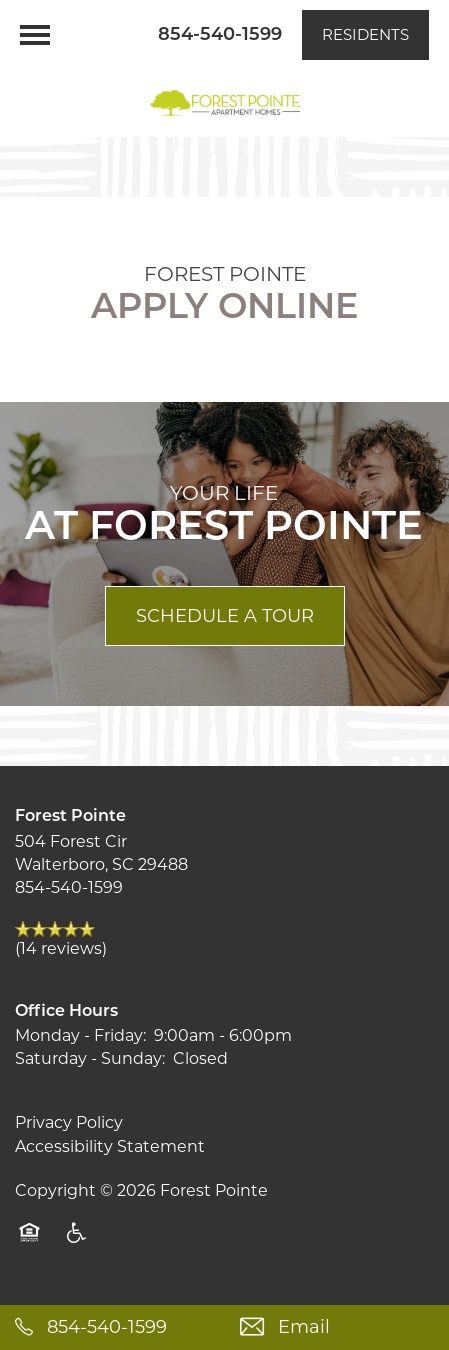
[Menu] (35, 35)
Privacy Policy (69, 1122)
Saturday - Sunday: (90, 1058)
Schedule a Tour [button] (225, 616)
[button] (365, 35)
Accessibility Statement (110, 1146)
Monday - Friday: (80, 1035)
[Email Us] (337, 1327)
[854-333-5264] (112, 1327)
